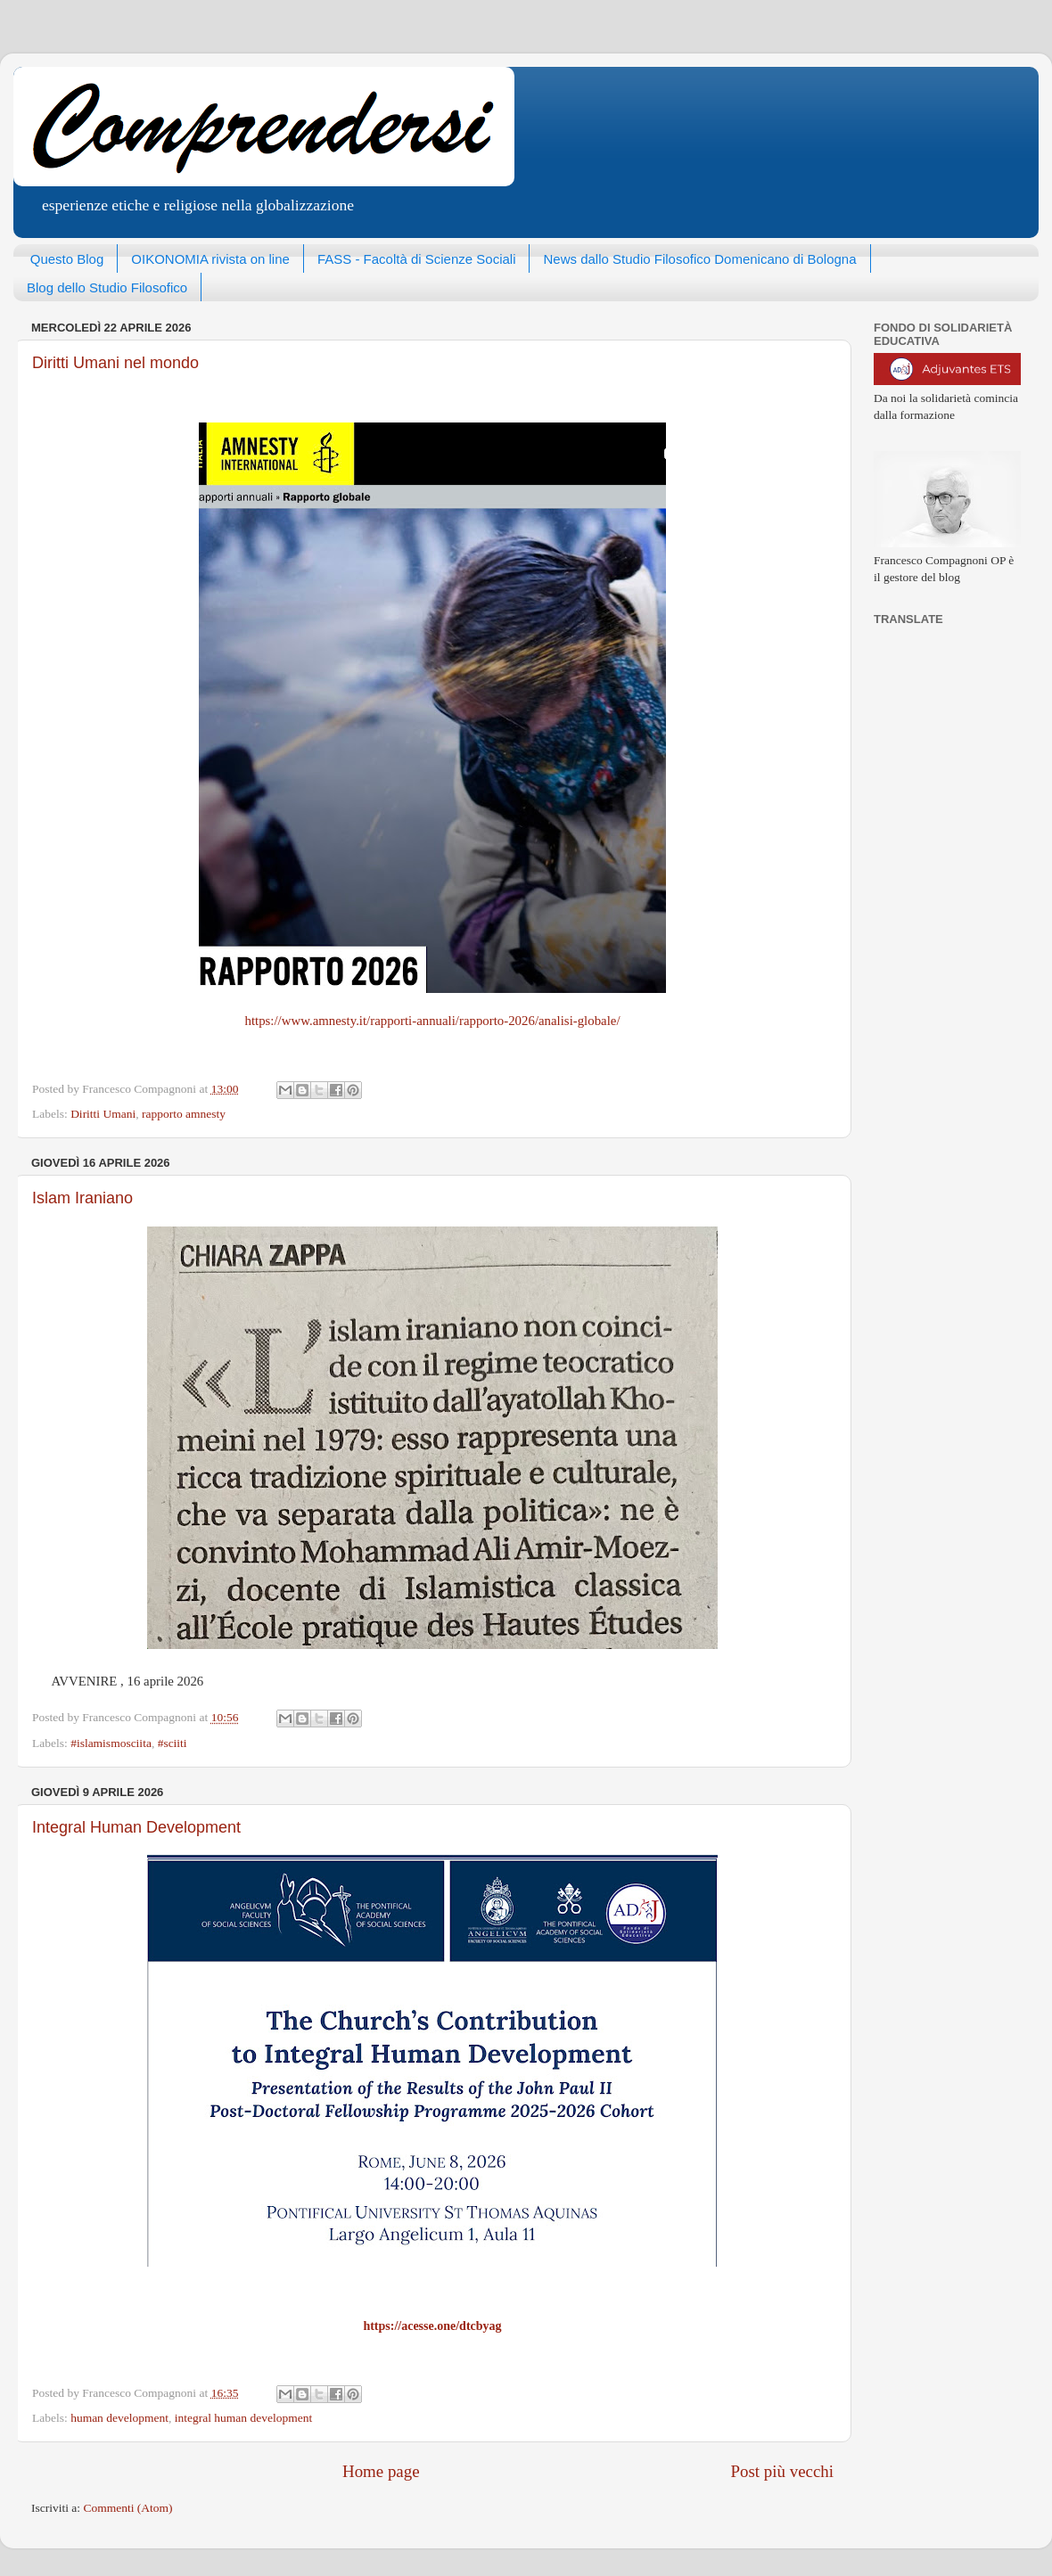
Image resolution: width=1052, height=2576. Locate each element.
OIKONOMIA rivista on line (210, 259)
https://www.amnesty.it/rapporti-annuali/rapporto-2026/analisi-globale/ (432, 1020)
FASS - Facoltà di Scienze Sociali (416, 259)
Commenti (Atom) (127, 2507)
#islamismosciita (111, 1743)
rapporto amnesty (184, 1113)
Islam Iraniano (82, 1198)
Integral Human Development (136, 1827)
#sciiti (172, 1743)
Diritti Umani (103, 1113)
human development (119, 2417)
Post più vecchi (782, 2471)
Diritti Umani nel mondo (115, 363)
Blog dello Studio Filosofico (107, 287)
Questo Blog (67, 259)
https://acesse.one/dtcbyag (432, 2326)
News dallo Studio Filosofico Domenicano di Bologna (699, 259)
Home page (381, 2471)
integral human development (243, 2417)
